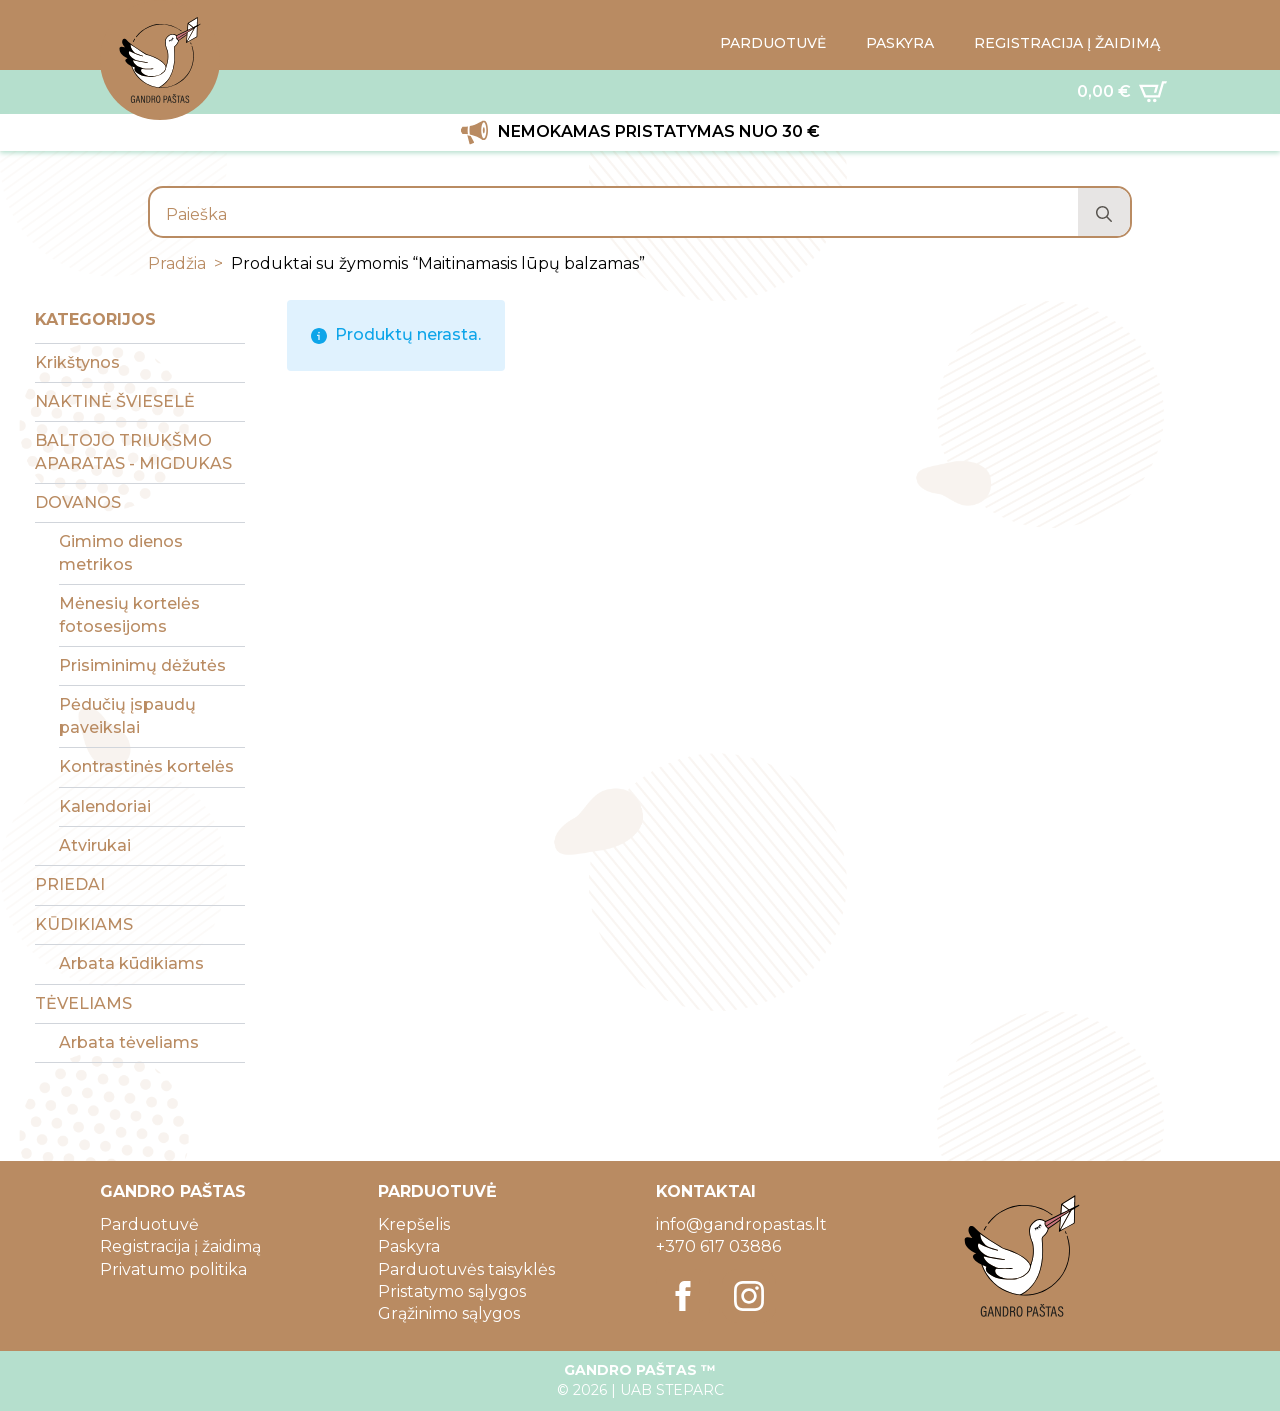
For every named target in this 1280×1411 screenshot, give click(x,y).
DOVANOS (78, 502)
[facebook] (683, 1296)
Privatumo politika (173, 1269)
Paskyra (409, 1246)
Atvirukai (95, 845)
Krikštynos (77, 362)
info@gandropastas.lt (741, 1224)
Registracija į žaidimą (180, 1246)
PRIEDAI (70, 884)
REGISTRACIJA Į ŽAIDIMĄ (1067, 43)
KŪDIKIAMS (84, 924)
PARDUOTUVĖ (773, 43)
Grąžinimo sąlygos (449, 1313)
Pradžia (177, 263)
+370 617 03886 (718, 1246)
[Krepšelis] (1122, 92)
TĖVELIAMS (83, 1003)
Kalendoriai (105, 806)
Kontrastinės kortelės (146, 766)
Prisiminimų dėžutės (142, 665)
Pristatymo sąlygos (452, 1291)
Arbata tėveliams (129, 1042)
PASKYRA (900, 43)
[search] (1104, 214)
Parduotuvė (149, 1224)
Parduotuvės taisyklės (466, 1269)
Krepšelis (414, 1224)
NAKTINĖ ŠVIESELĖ (115, 401)
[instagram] (749, 1296)
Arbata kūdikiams (131, 963)
